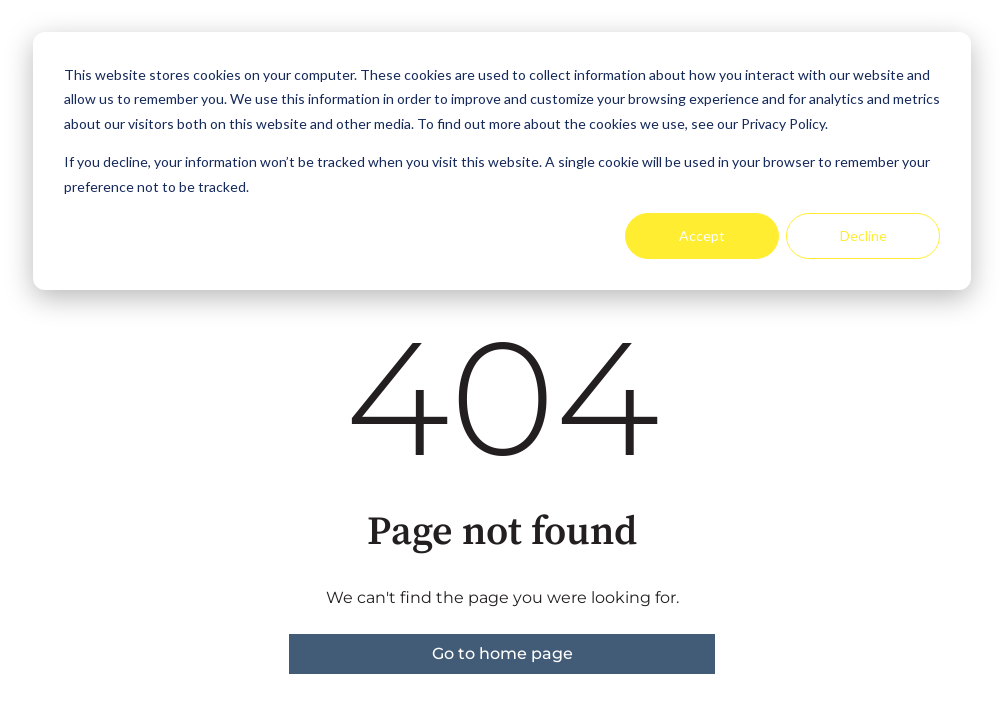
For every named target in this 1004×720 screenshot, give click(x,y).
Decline (863, 235)
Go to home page (502, 653)
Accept (702, 235)
